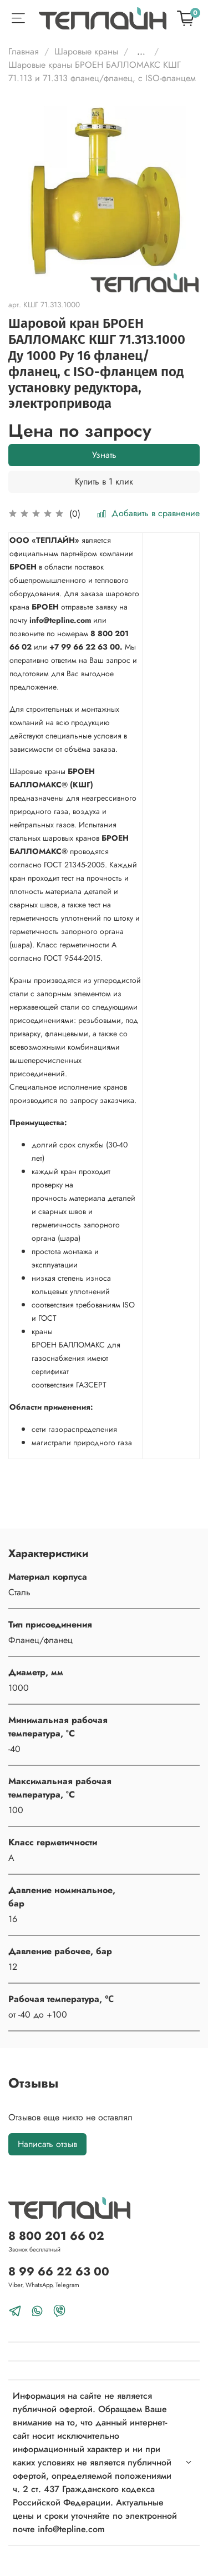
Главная (23, 51)
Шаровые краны (86, 51)
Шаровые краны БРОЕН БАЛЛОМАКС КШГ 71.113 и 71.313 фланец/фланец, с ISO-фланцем (102, 71)
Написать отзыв (47, 2144)
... (141, 52)
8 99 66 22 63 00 (58, 2271)
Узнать (104, 454)
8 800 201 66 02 (56, 2236)
